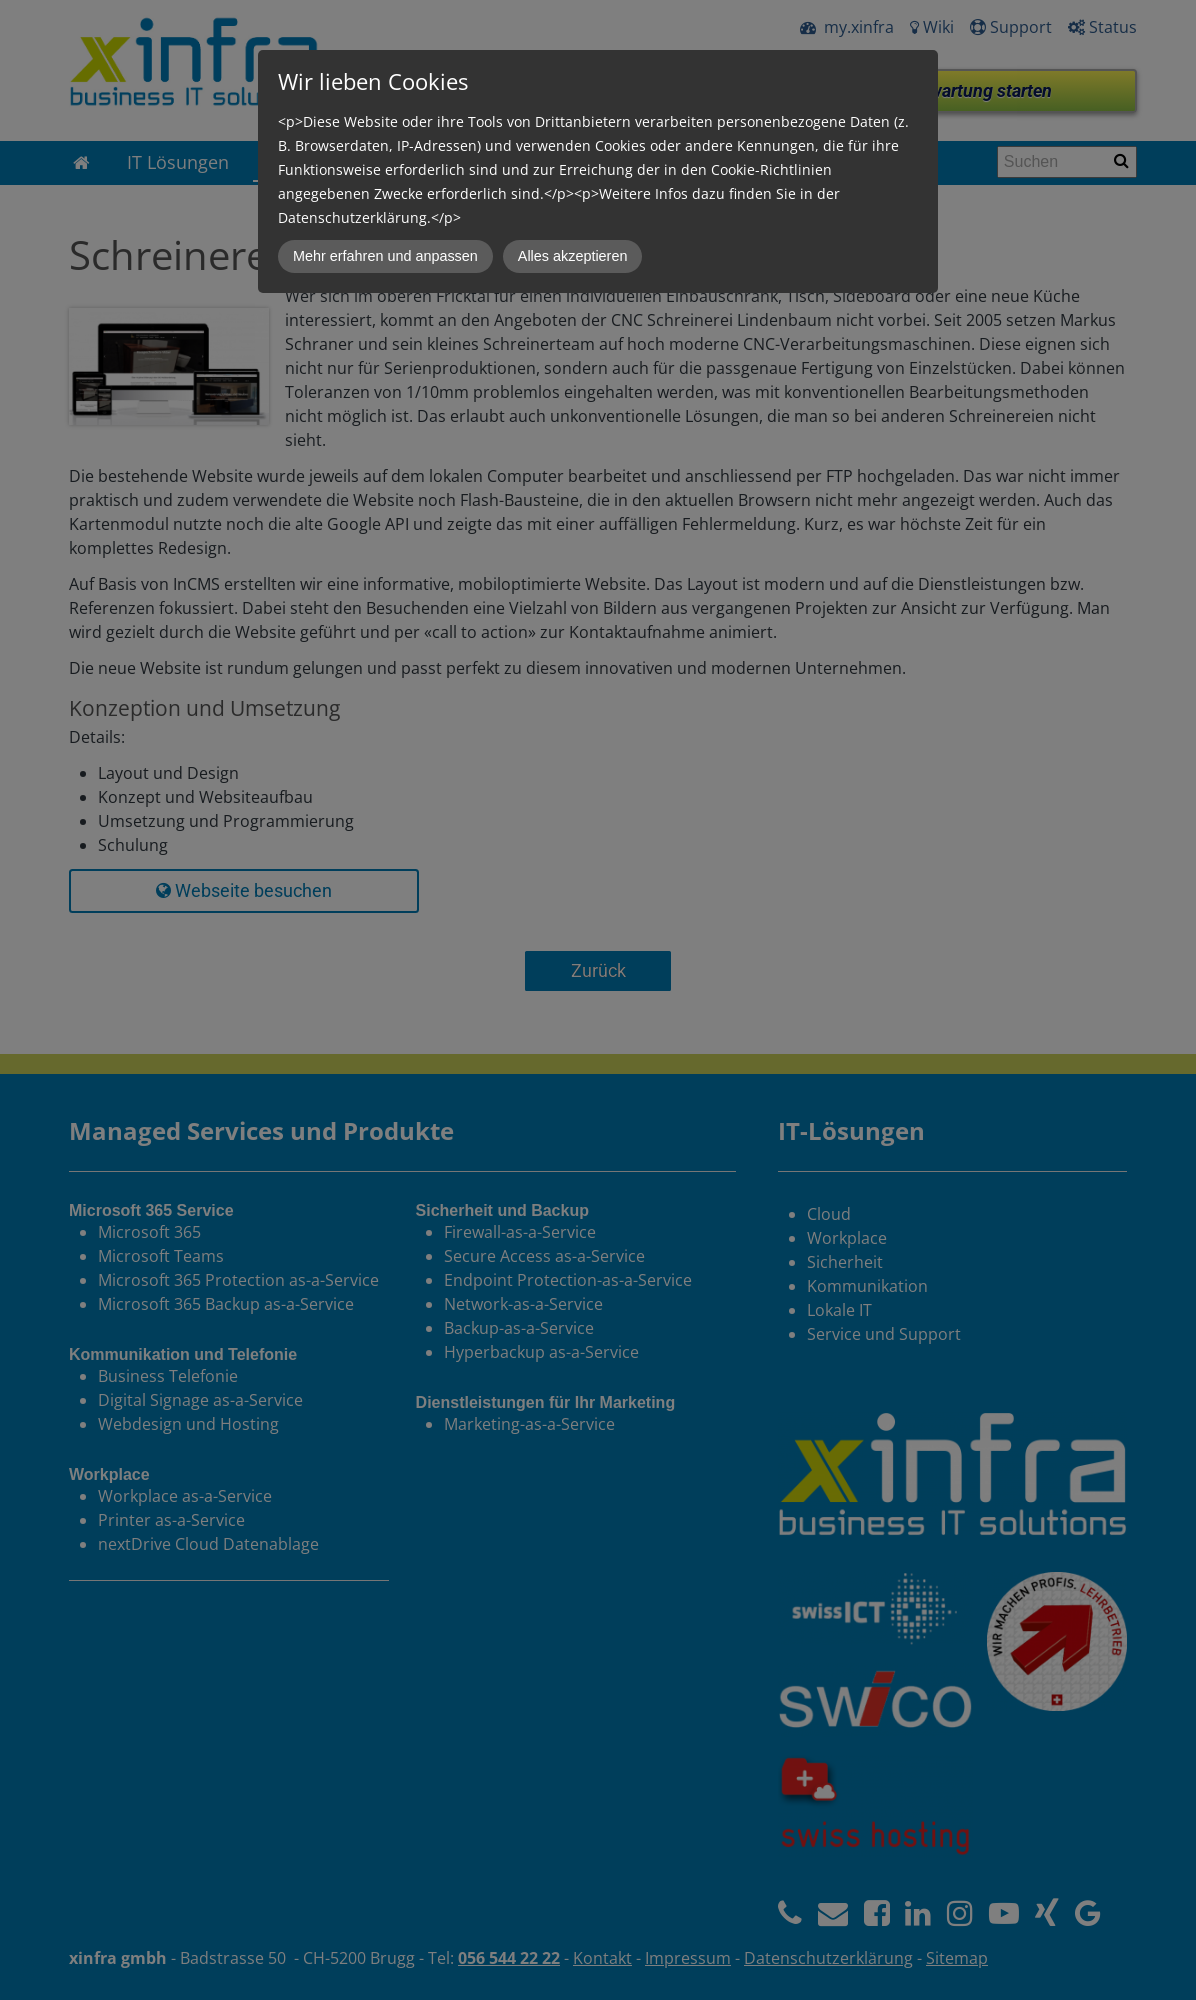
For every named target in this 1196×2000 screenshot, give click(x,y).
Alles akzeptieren (573, 256)
